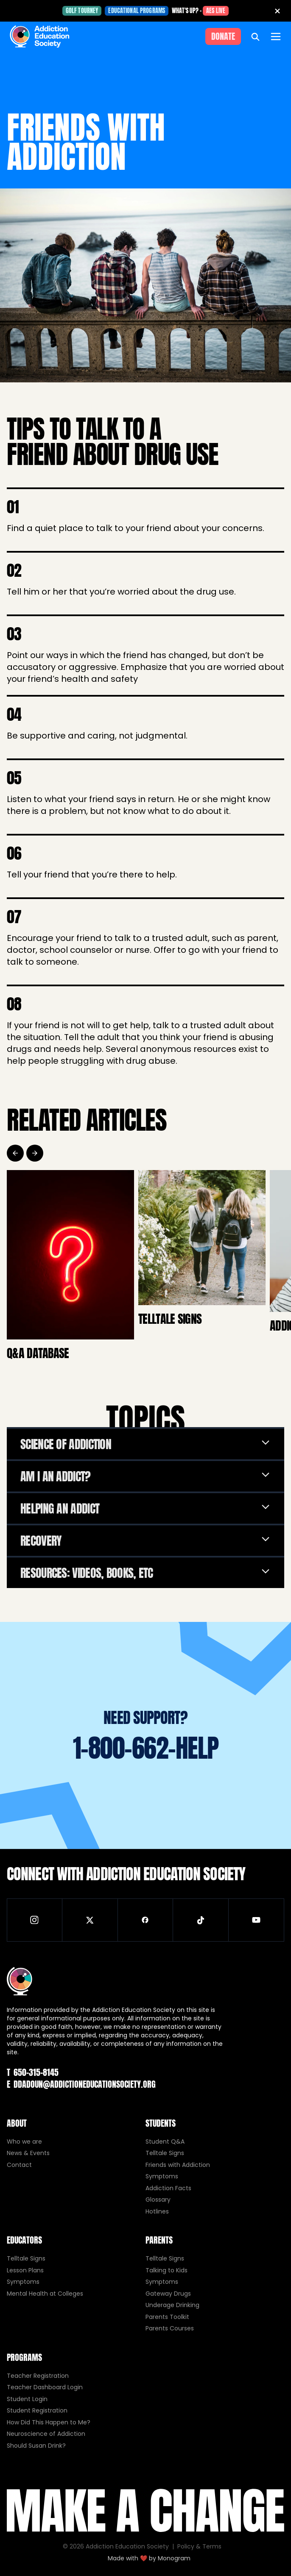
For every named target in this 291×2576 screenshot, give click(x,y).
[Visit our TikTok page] (201, 1920)
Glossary (158, 2199)
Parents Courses (170, 2328)
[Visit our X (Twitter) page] (90, 1920)
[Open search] (255, 36)
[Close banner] (277, 11)
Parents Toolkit (167, 2317)
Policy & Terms (199, 2546)
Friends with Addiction (178, 2165)
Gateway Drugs (168, 2293)
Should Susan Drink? (36, 2445)
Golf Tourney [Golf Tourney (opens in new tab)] (82, 10)
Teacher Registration (38, 2375)
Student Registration (37, 2410)
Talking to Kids (166, 2270)
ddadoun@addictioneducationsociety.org (81, 2084)
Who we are (24, 2141)
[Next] (34, 1153)
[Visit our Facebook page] (145, 1920)
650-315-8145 (33, 2072)
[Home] (39, 36)
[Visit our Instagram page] (34, 1920)
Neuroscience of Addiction (46, 2433)
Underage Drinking (172, 2305)
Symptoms (162, 2176)
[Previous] (15, 1153)
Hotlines (157, 2211)
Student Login (27, 2399)
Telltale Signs (165, 2153)
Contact (19, 2165)
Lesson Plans (25, 2270)
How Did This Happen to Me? (48, 2422)
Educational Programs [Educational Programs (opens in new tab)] (136, 10)
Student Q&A (165, 2141)
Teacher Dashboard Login (45, 2387)
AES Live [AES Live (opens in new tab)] (215, 10)
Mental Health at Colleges (45, 2293)
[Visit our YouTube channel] (256, 1920)
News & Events (28, 2153)
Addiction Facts (168, 2188)
